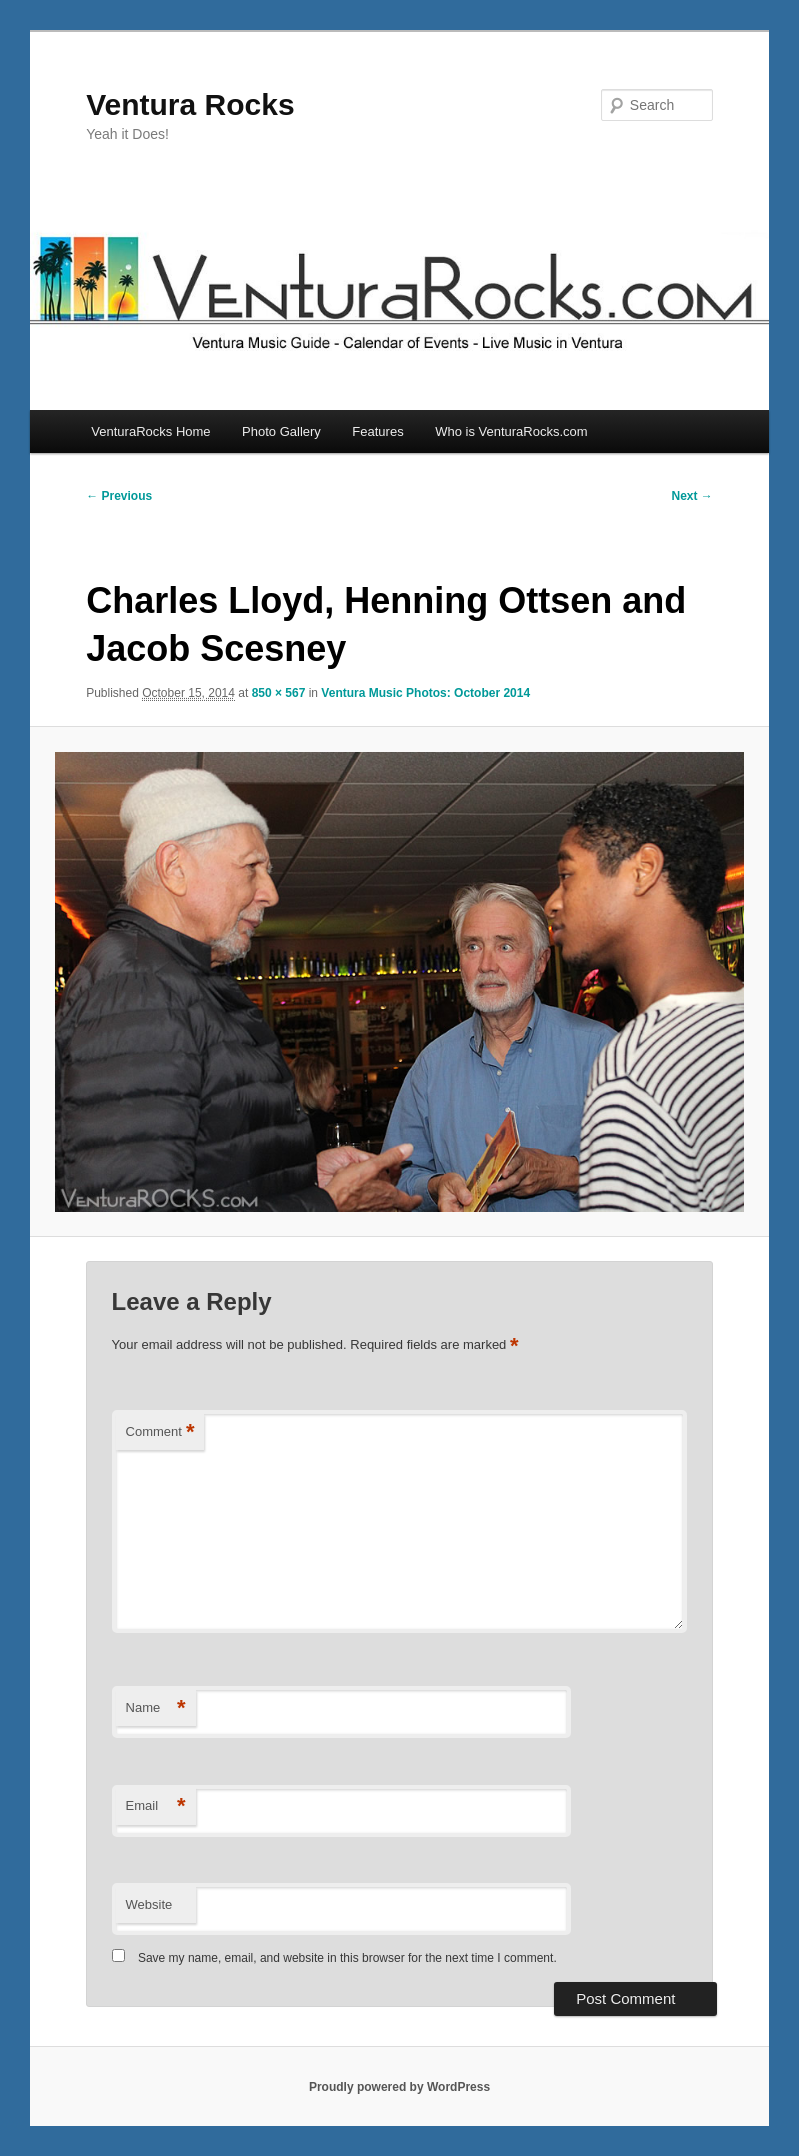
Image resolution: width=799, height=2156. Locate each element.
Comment (160, 1432)
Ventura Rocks (190, 104)
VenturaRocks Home (150, 431)
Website (149, 1904)
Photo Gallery (281, 431)
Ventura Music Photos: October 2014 (425, 693)
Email (156, 1806)
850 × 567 (279, 693)
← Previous (119, 496)
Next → (692, 496)
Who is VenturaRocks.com (511, 431)
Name (156, 1708)
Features (377, 431)
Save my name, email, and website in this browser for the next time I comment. (347, 1958)
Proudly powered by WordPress (399, 2087)
